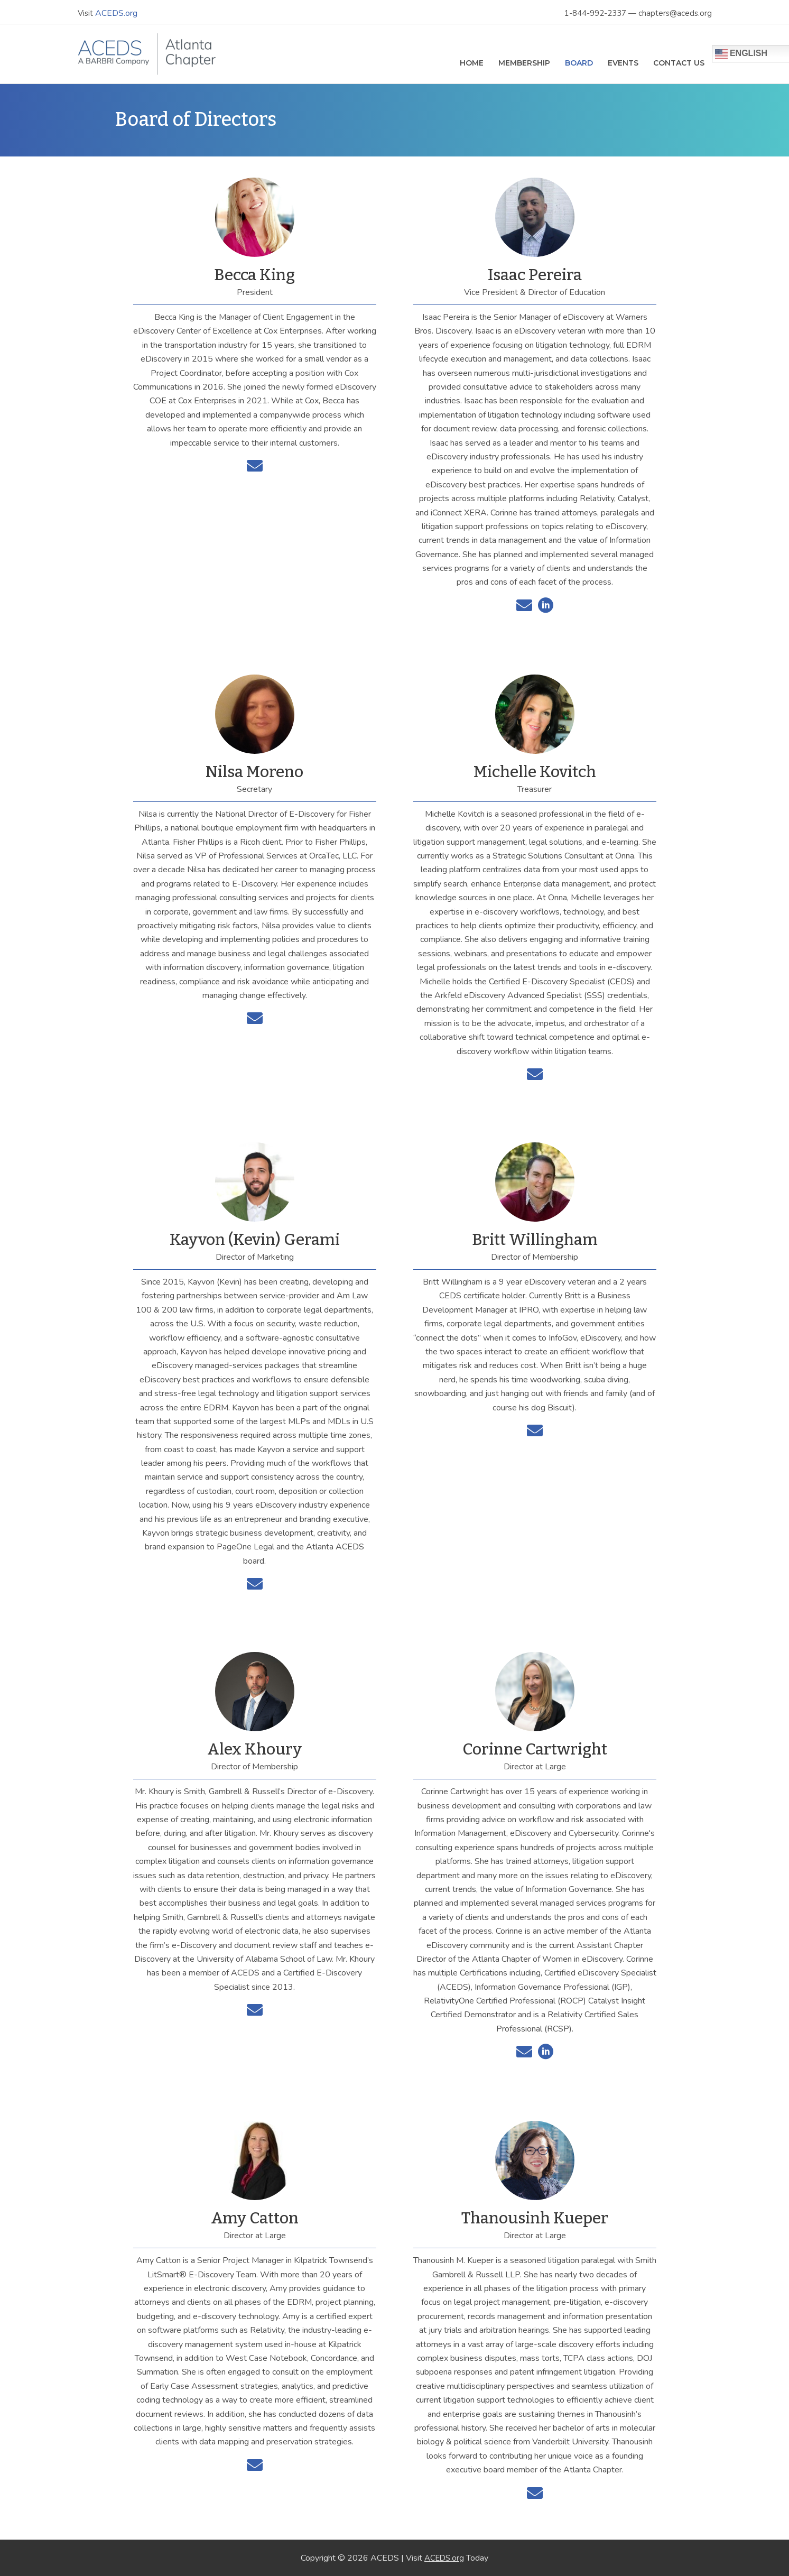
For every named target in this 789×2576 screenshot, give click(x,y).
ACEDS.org (117, 10)
